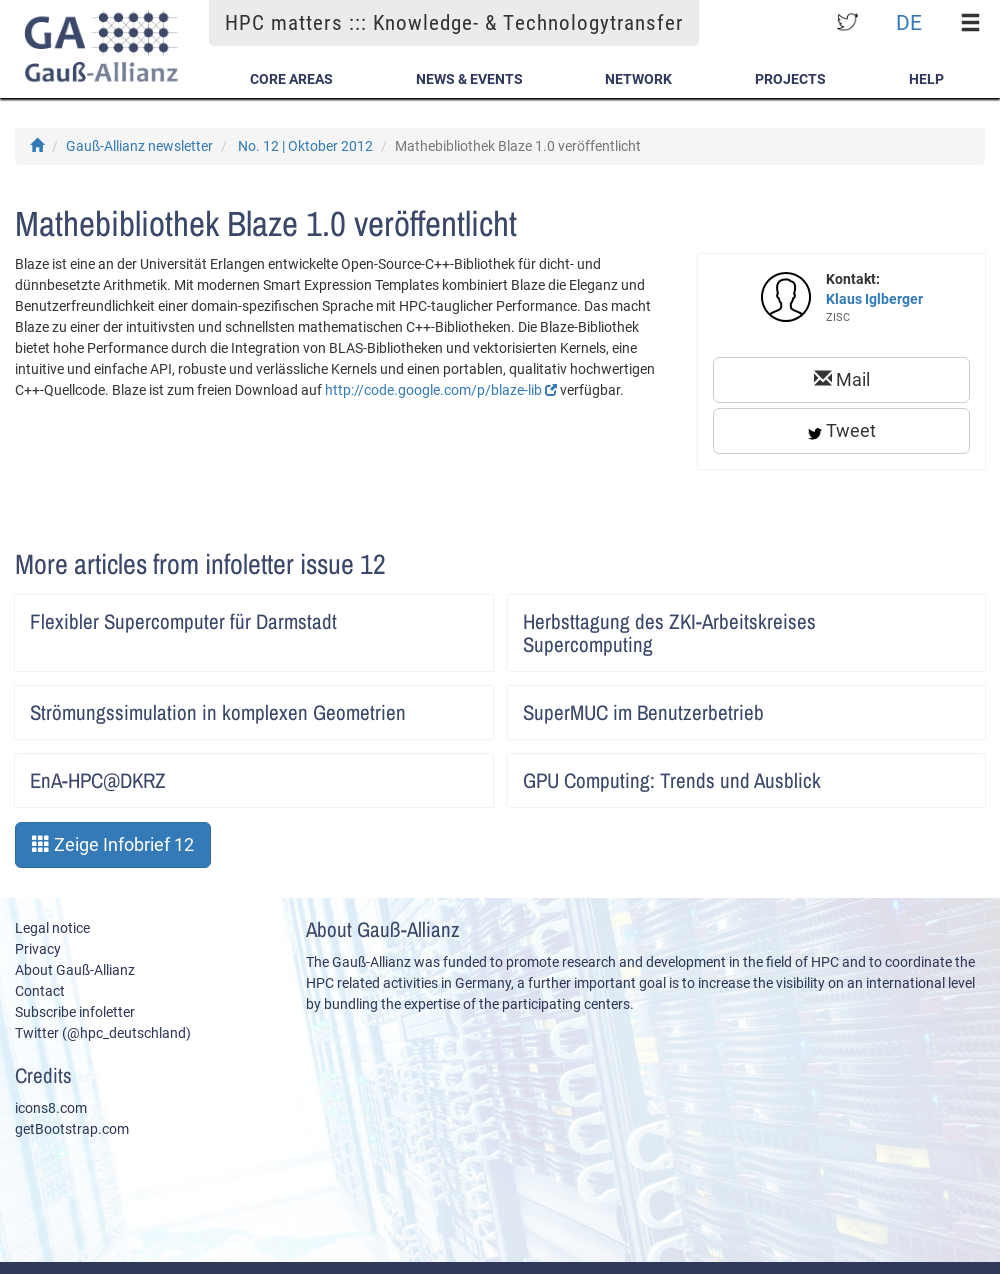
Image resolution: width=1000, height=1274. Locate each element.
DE (909, 22)
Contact (40, 991)
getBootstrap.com (72, 1129)
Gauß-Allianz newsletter (139, 146)
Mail (842, 379)
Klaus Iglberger (874, 299)
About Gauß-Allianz (75, 970)
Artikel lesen (464, 615)
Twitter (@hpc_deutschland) (103, 1033)
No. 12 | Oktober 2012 (305, 146)
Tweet (842, 430)
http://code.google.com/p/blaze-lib (441, 390)
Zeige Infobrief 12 (113, 844)
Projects (790, 79)
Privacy (38, 949)
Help (926, 79)
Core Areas (291, 79)
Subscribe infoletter (75, 1012)
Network (638, 79)
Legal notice (52, 928)
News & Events (469, 79)
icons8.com (51, 1108)
